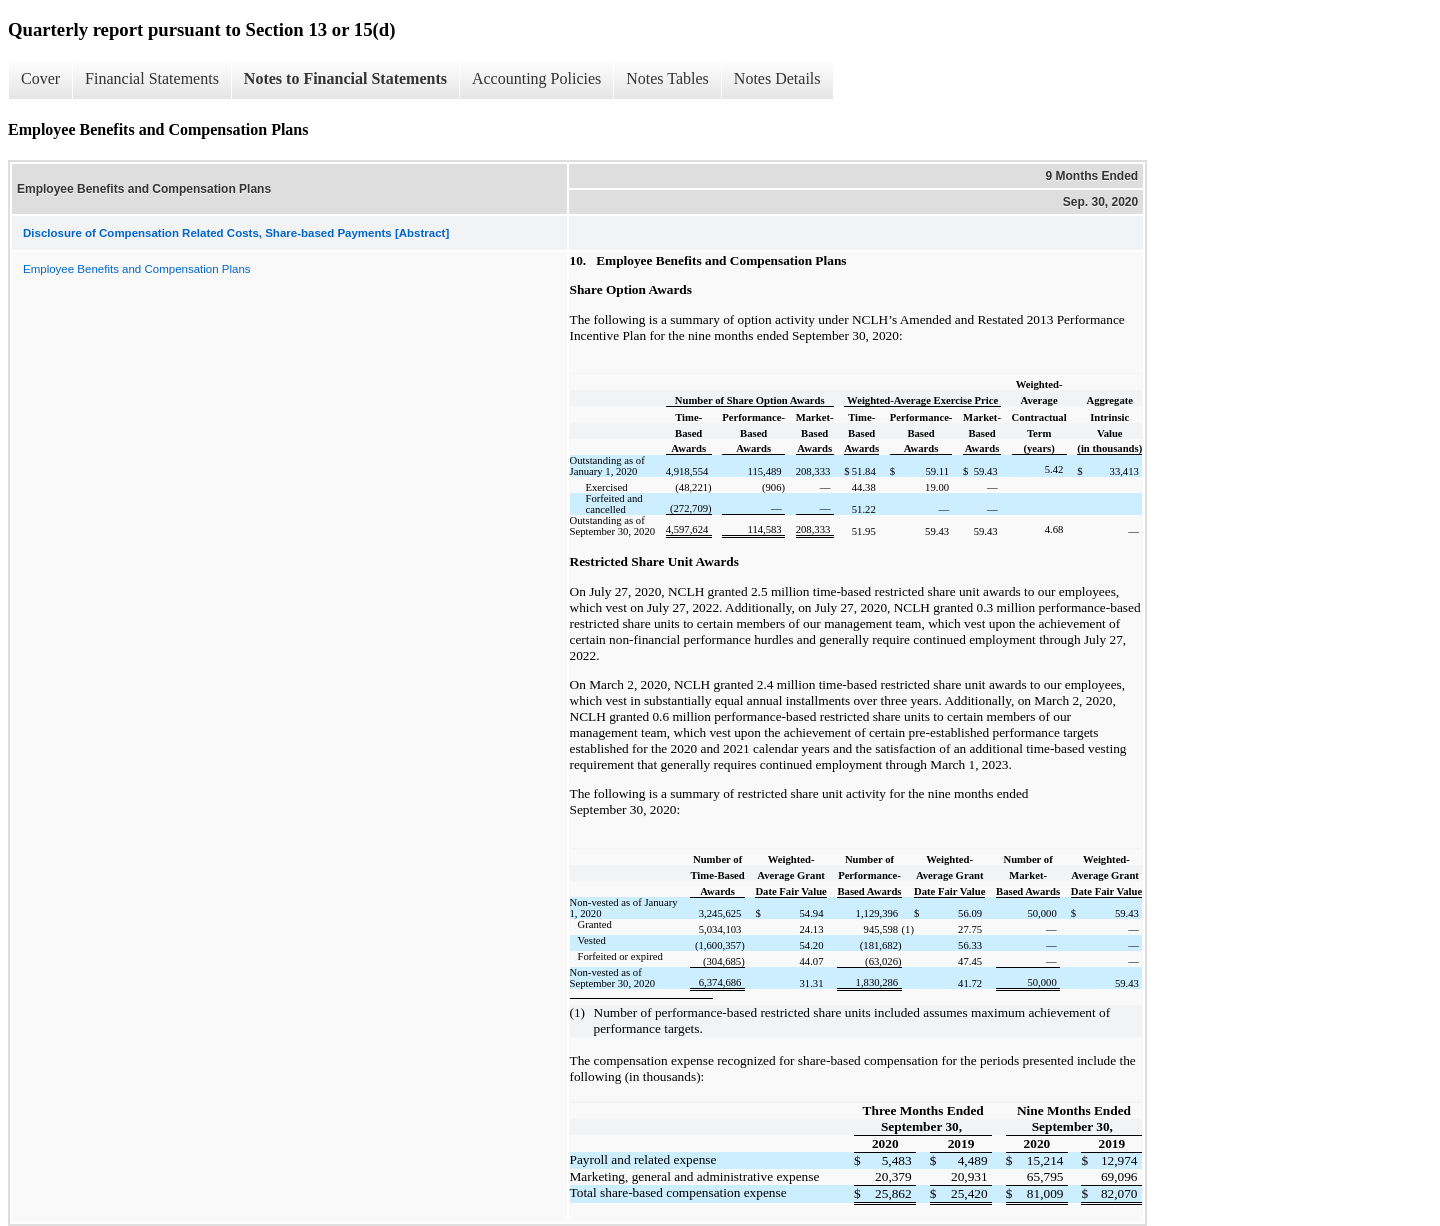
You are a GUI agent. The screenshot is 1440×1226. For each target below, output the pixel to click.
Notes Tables (667, 78)
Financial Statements (152, 78)
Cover (40, 78)
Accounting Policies (536, 78)
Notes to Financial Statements (345, 78)
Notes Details (777, 78)
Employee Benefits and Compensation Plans (137, 269)
